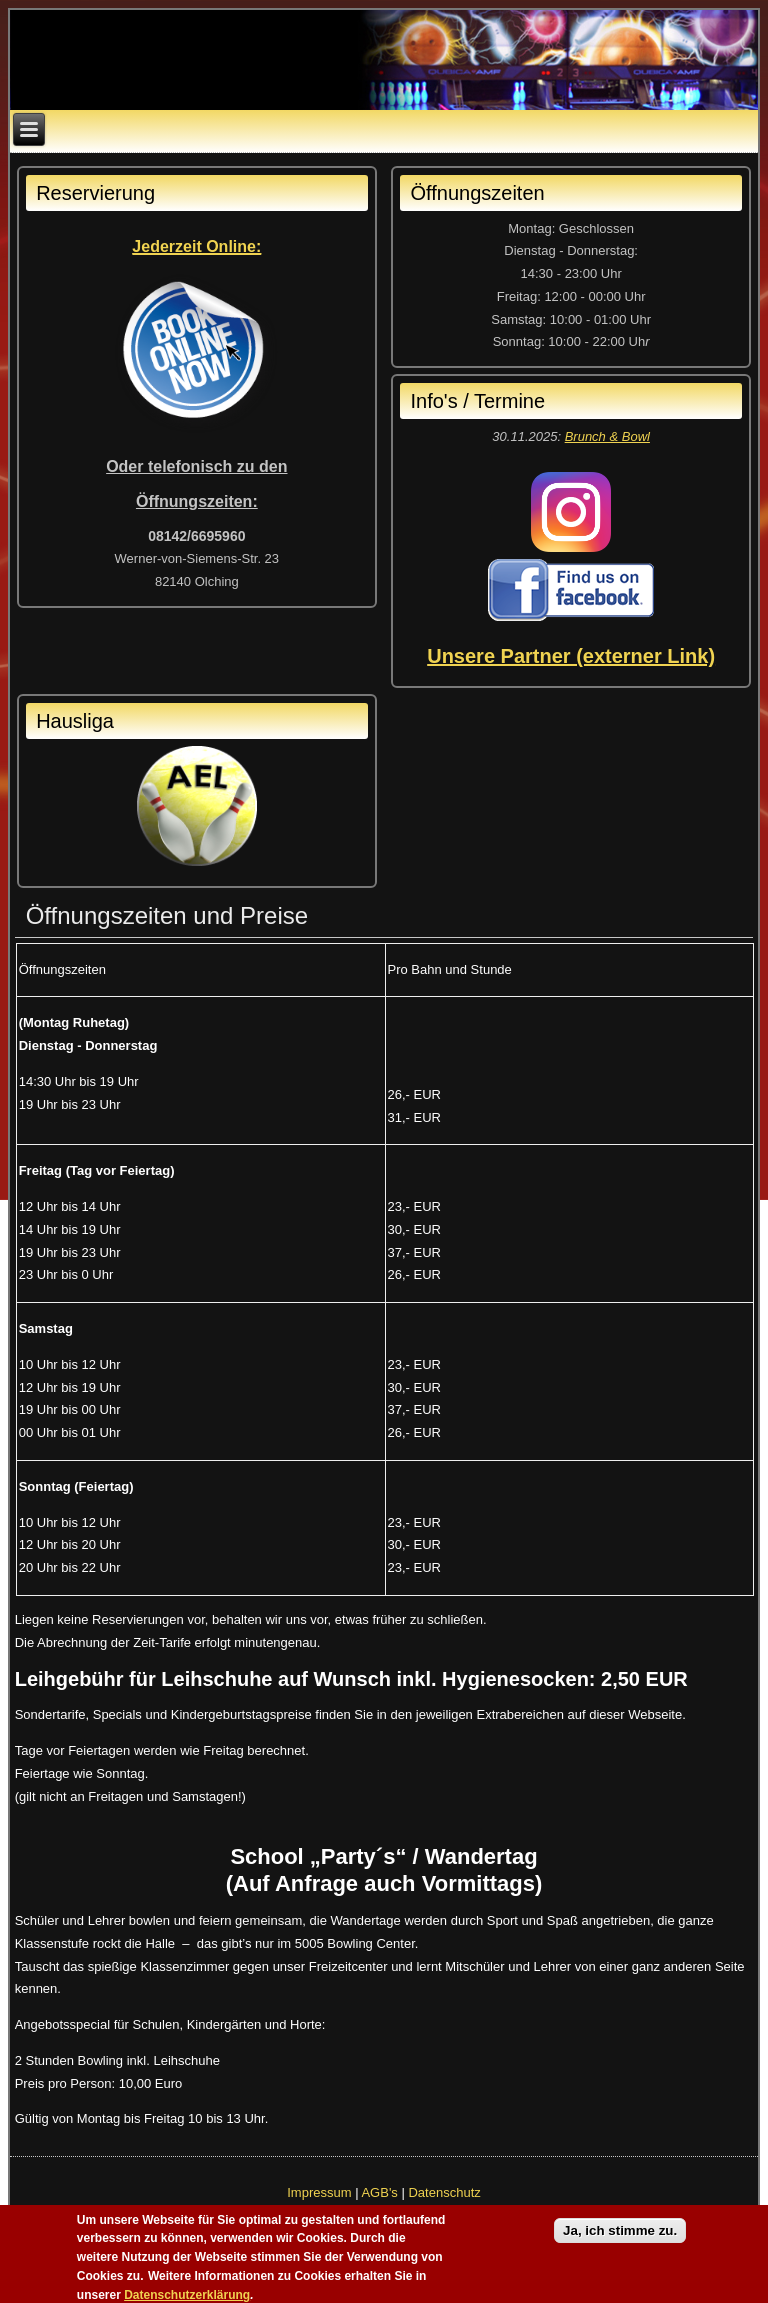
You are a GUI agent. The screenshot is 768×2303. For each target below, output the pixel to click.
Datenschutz (444, 2192)
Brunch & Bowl (607, 436)
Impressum (319, 2192)
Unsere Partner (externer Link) (571, 656)
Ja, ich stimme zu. (620, 2237)
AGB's (379, 2192)
